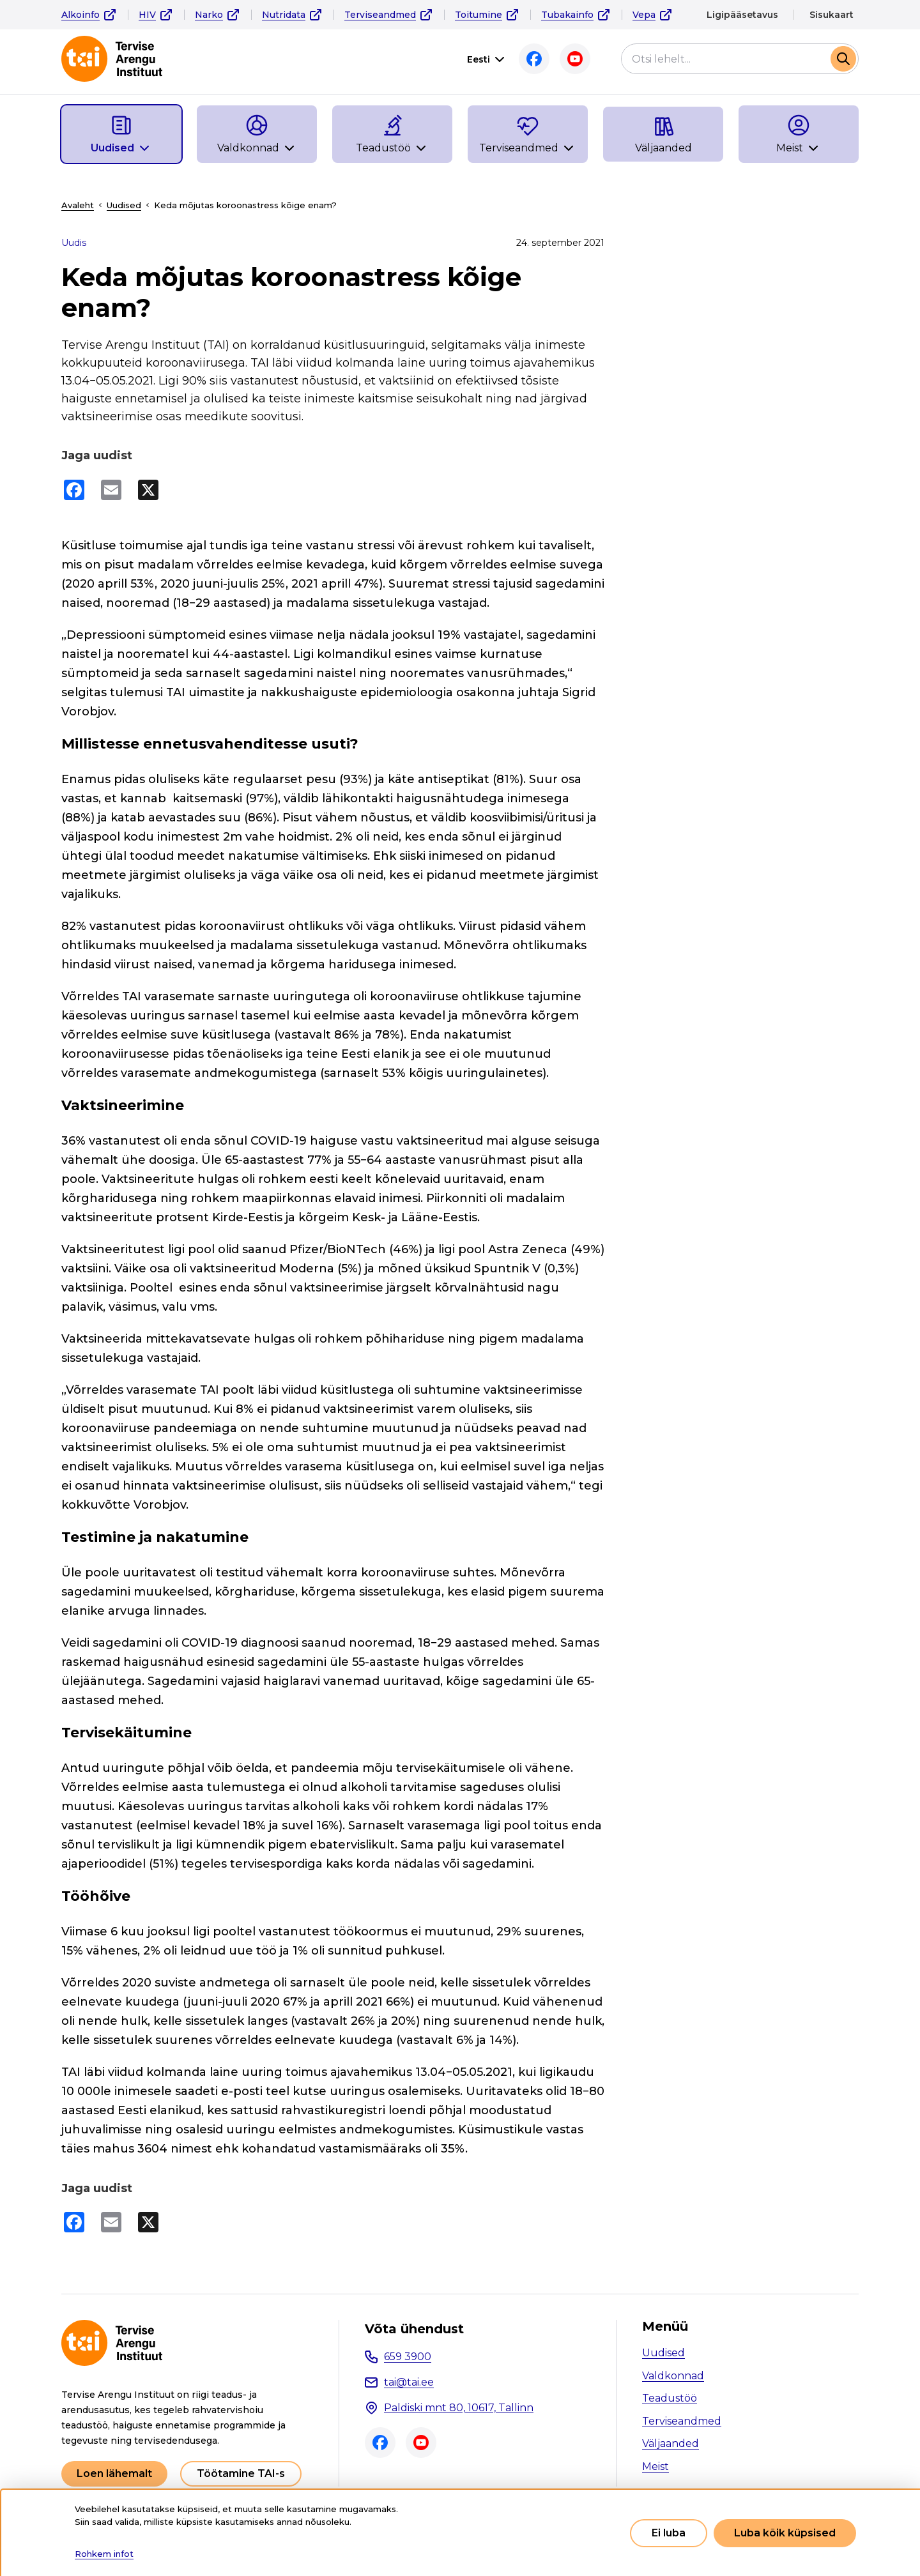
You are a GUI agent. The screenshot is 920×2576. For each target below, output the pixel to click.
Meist (655, 2466)
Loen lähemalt (114, 2473)
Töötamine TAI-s (241, 2473)
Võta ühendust (414, 2328)
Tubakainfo (567, 14)
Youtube (575, 58)
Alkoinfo (80, 14)
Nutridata (283, 14)
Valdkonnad (673, 2376)
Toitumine (478, 14)
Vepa (644, 14)
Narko (209, 14)
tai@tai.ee (409, 2382)
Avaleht (77, 205)
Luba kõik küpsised (785, 2533)
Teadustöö (669, 2398)
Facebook (534, 58)
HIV (147, 14)
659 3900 (407, 2357)
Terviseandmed (380, 14)
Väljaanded (670, 2443)
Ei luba (669, 2533)
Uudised (124, 205)
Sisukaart (831, 14)
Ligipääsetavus (742, 14)
